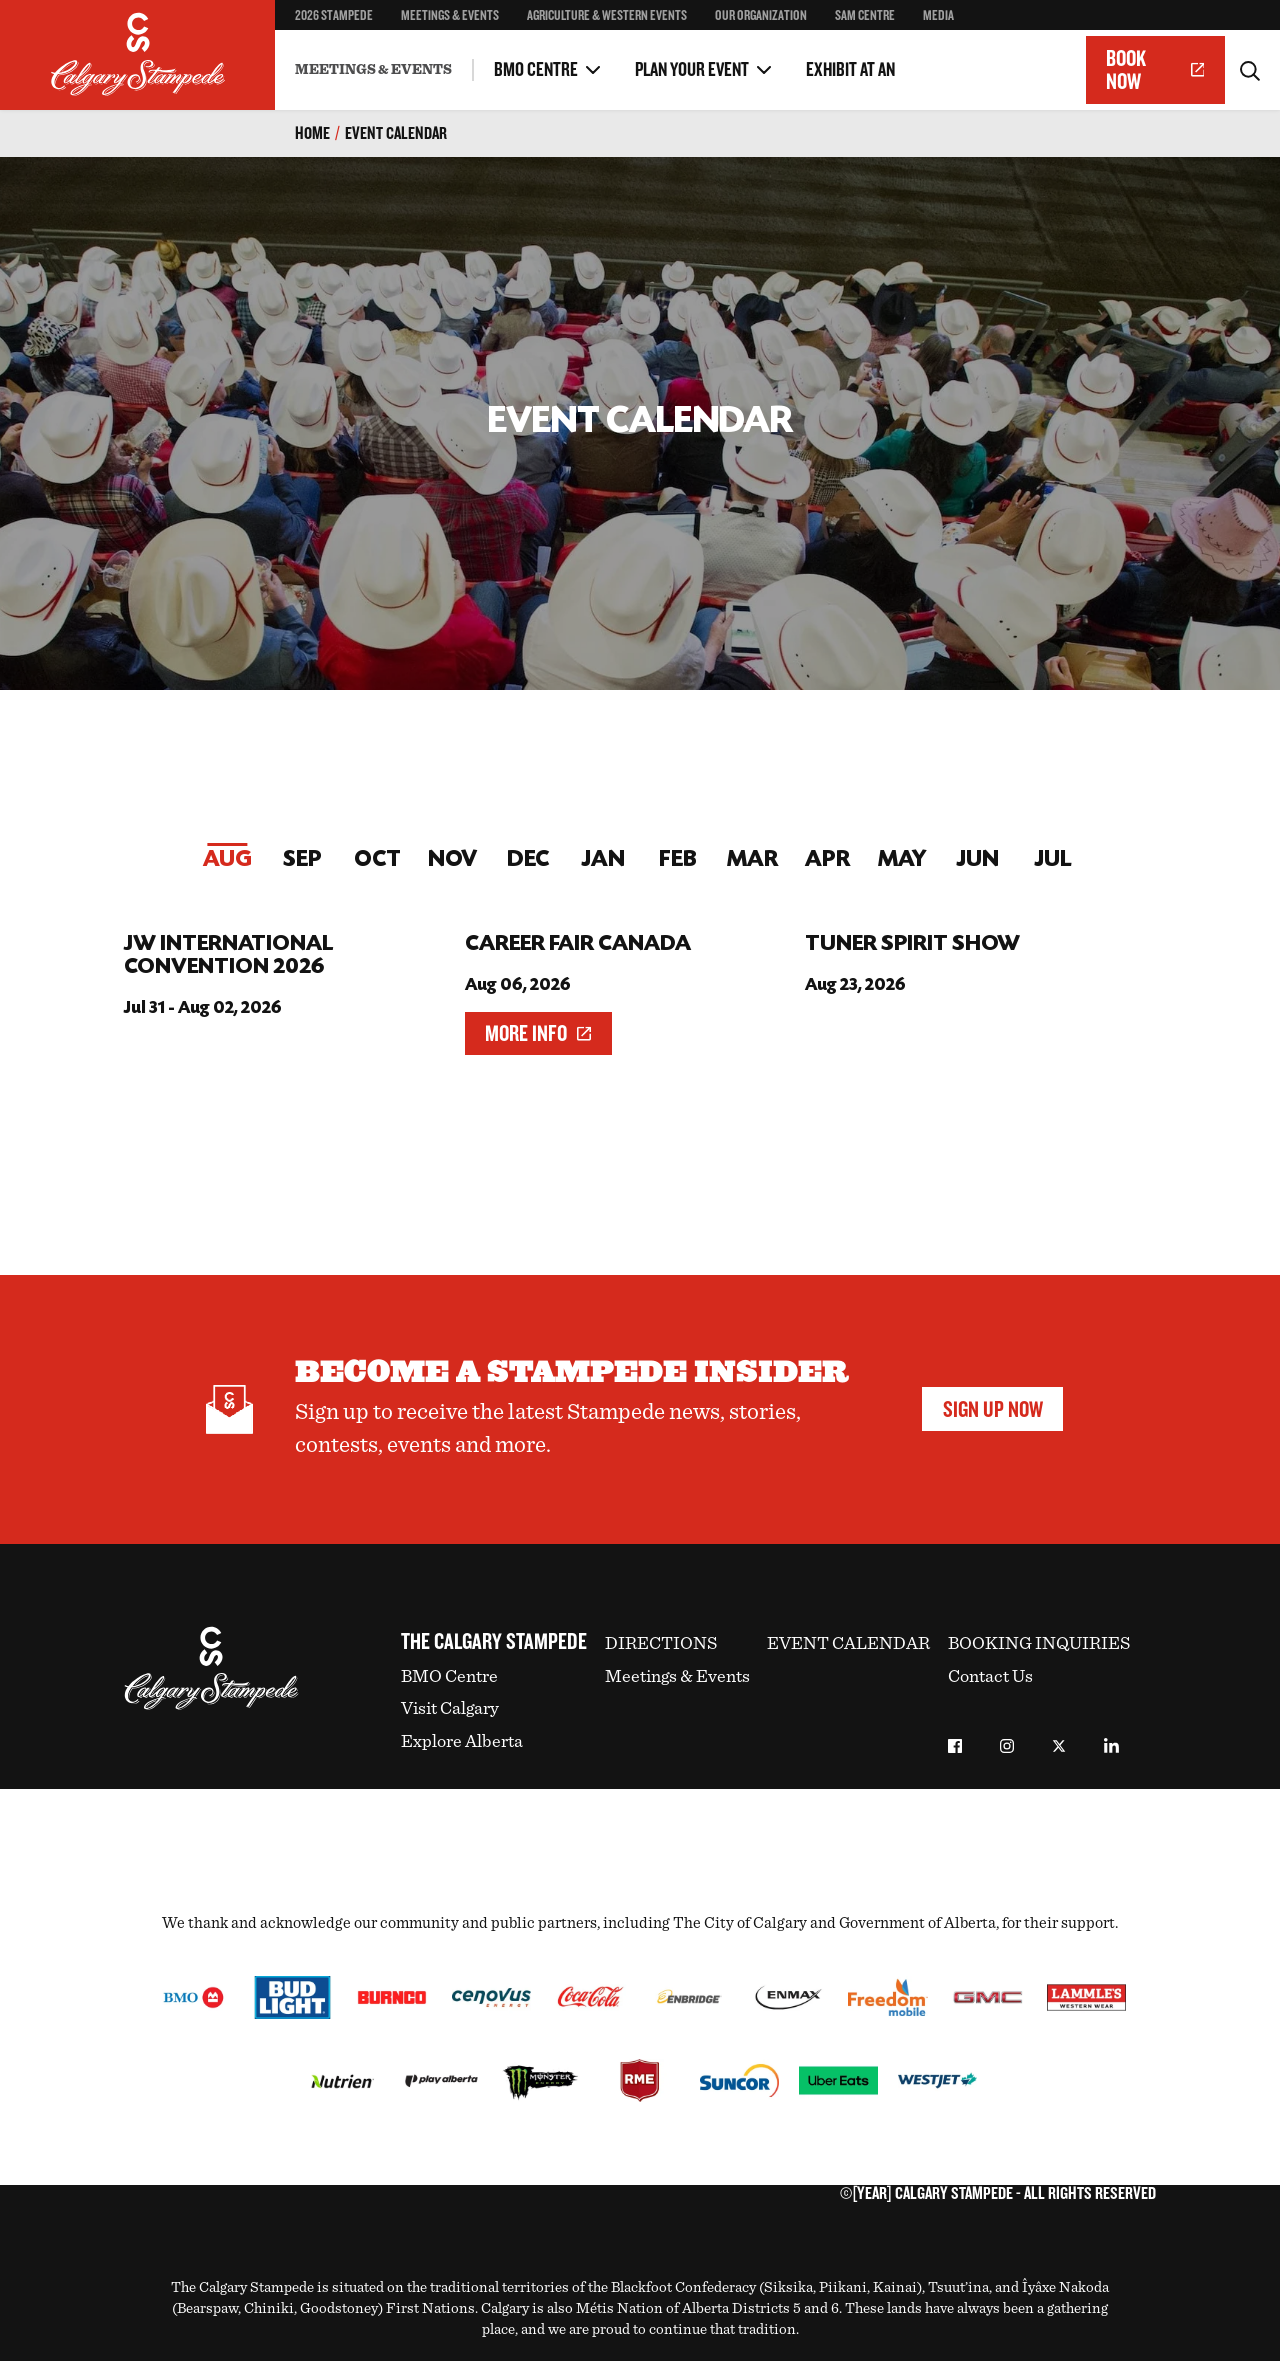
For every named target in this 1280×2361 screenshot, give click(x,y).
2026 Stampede (334, 15)
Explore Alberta (462, 1742)
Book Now (1155, 70)
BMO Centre (536, 70)
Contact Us (990, 1677)
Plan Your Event (692, 70)
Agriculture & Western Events (607, 15)
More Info (538, 1033)
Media (938, 15)
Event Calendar (396, 133)
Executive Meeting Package (378, 54)
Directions (661, 1644)
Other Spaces (335, 54)
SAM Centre (865, 15)
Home (312, 133)
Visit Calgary (450, 1709)
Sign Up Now (993, 1409)
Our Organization (761, 15)
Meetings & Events (450, 15)
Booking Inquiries (1039, 1644)
